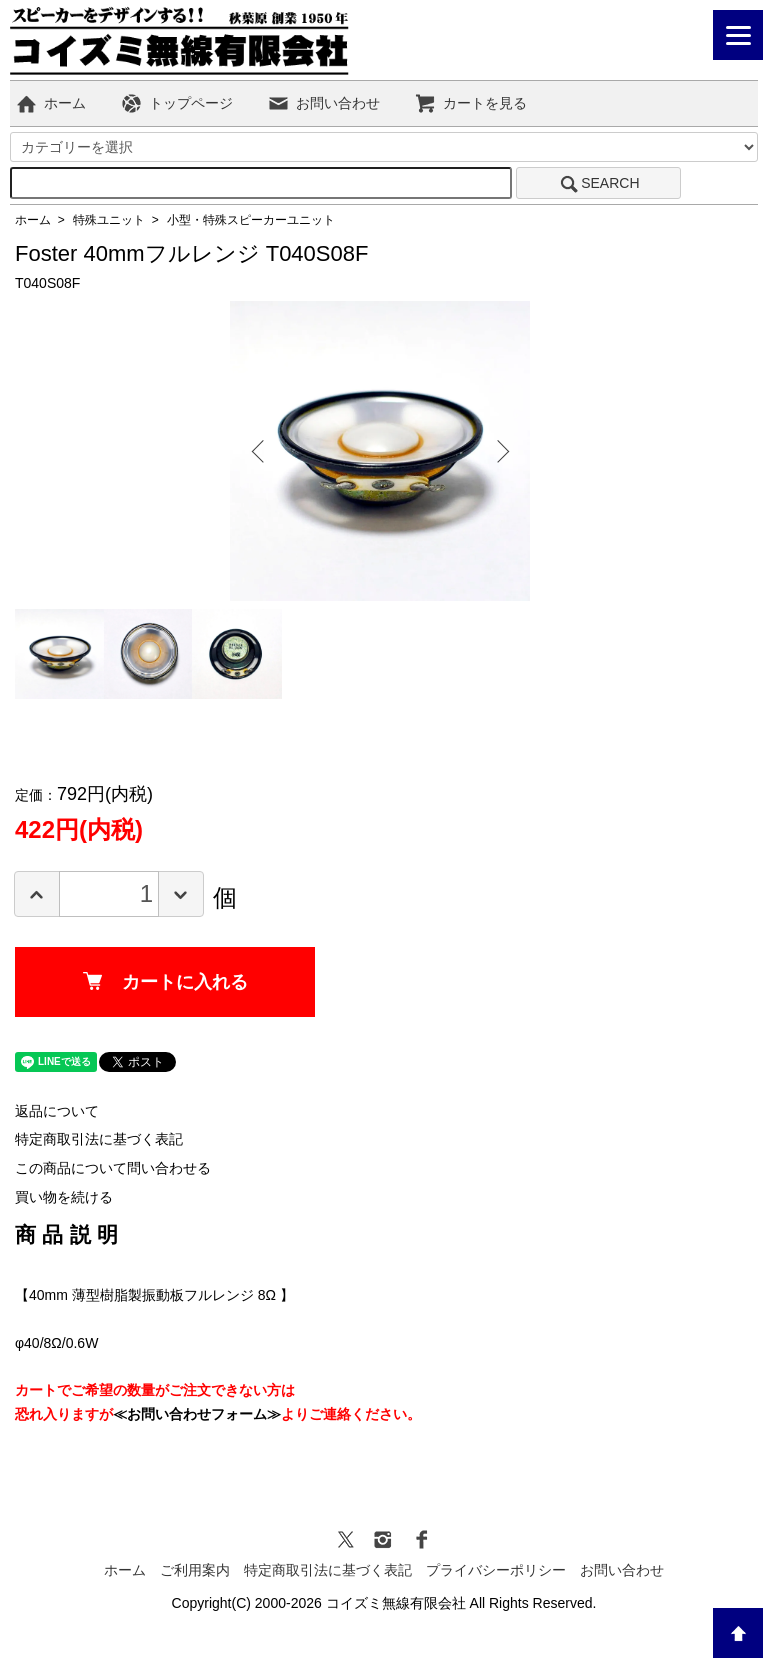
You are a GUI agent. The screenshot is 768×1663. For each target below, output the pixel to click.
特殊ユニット (109, 220)
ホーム (50, 103)
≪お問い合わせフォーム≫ (197, 1414)
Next (500, 451)
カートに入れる (165, 982)
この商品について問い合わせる (113, 1168)
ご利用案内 (195, 1570)
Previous (260, 451)
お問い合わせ (323, 103)
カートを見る (470, 103)
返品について (57, 1111)
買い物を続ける (64, 1197)
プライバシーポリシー (496, 1570)
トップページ (176, 103)
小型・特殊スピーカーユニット (251, 220)
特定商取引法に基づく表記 (99, 1139)
